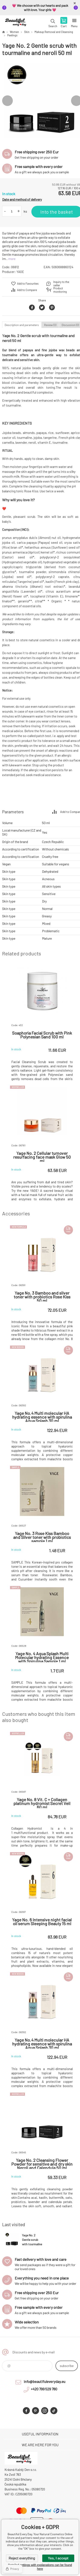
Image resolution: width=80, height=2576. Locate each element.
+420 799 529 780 (44, 2389)
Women (14, 32)
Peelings (12, 35)
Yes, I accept (58, 2558)
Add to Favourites (28, 283)
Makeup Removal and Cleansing (54, 32)
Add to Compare (27, 290)
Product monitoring (60, 290)
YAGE (20, 272)
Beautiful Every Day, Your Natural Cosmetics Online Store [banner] (16, 22)
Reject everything (22, 2558)
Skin (26, 32)
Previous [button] (7, 100)
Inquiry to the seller (61, 283)
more (12, 259)
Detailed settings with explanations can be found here (40, 2566)
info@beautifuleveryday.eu (44, 2381)
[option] (42, 100)
